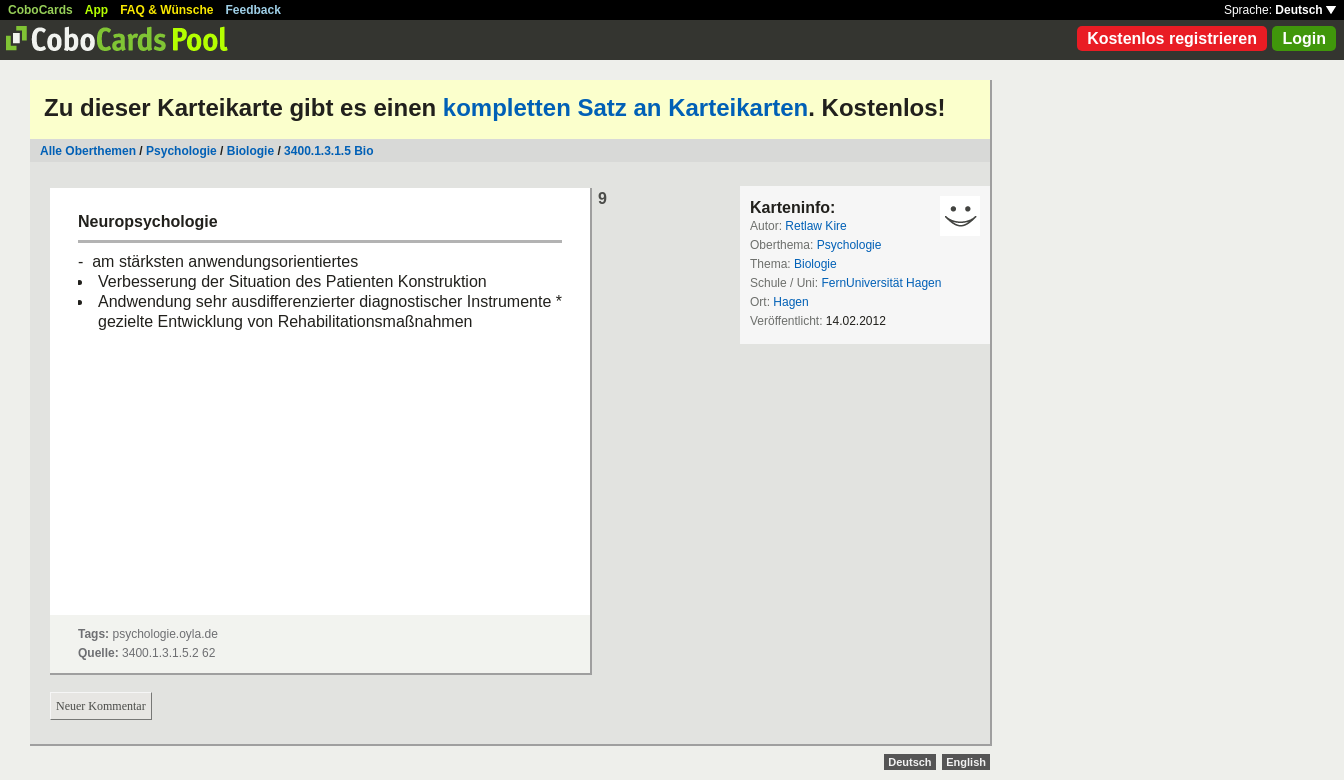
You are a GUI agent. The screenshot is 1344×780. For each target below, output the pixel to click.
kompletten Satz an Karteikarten (625, 107)
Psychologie (181, 151)
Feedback (253, 10)
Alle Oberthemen (88, 151)
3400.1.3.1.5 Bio (328, 151)
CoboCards (40, 10)
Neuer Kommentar (101, 706)
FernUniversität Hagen (881, 283)
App (96, 10)
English (966, 762)
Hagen (790, 302)
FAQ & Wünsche (166, 10)
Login (1304, 38)
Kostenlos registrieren (1172, 38)
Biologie (250, 151)
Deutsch (1305, 10)
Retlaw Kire (815, 226)
